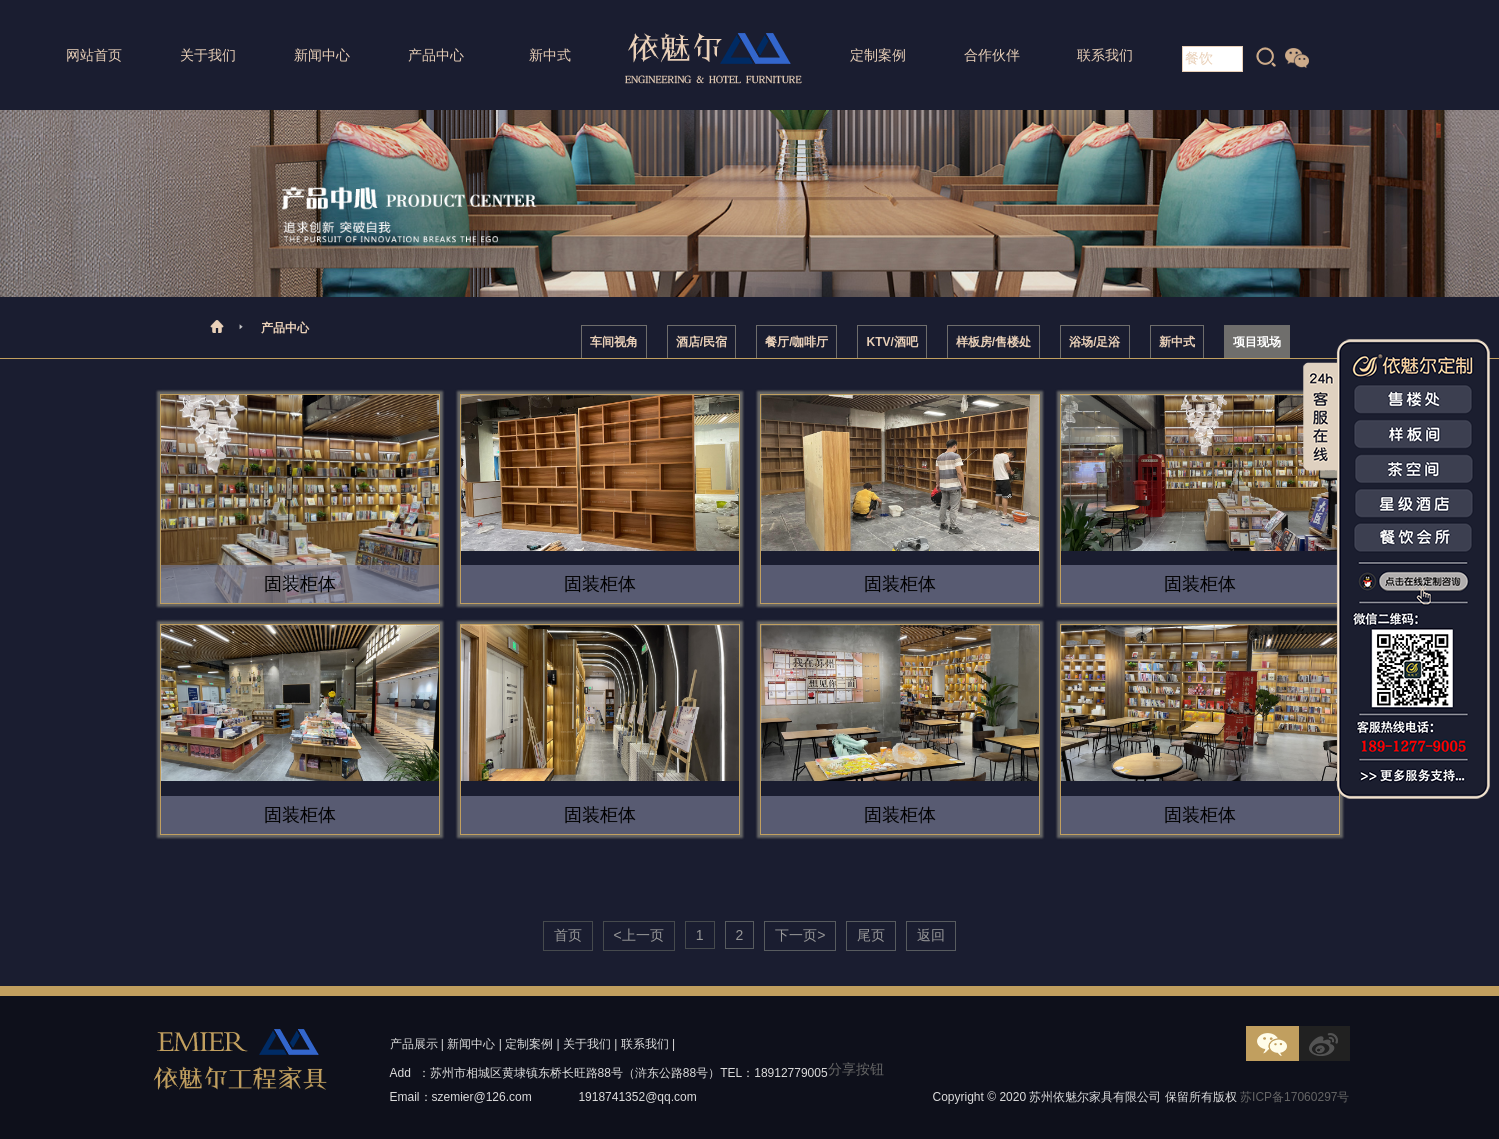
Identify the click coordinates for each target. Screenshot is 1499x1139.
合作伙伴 (992, 55)
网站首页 (94, 55)
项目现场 (1257, 342)
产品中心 (436, 55)
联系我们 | (648, 1044)
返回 (931, 935)
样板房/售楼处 (993, 342)
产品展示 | (417, 1044)
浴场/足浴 (1094, 342)
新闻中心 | (474, 1044)
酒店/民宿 (701, 342)
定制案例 (878, 55)
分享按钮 (856, 1069)
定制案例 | (532, 1044)
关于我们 (208, 55)
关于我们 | (590, 1044)
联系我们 (1105, 55)
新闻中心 (322, 55)
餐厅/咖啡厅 (796, 342)
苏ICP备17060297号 (1294, 1097)
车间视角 (614, 342)
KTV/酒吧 (891, 342)
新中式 (550, 55)
